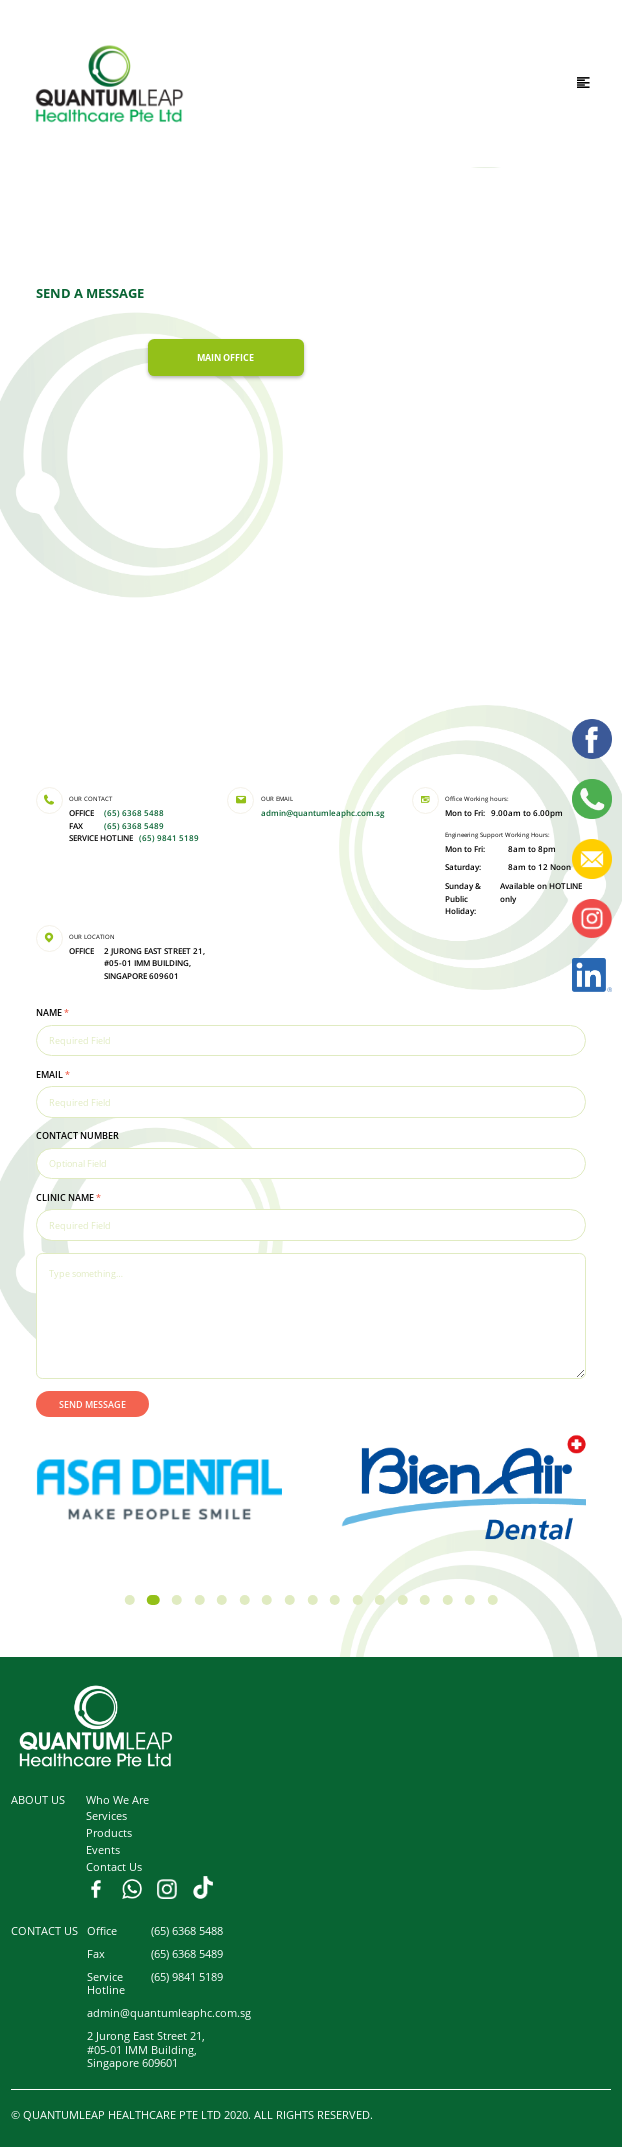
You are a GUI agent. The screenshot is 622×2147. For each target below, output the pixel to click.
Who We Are (117, 1799)
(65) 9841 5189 (169, 838)
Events (103, 1849)
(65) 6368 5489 (134, 826)
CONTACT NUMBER (77, 1135)
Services (106, 1815)
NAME (52, 1012)
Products (109, 1832)
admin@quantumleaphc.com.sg (322, 813)
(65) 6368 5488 (134, 813)
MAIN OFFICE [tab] (225, 357)
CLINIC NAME (68, 1197)
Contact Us (114, 1866)
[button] (129, 1600)
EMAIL (53, 1074)
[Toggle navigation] (583, 83)
